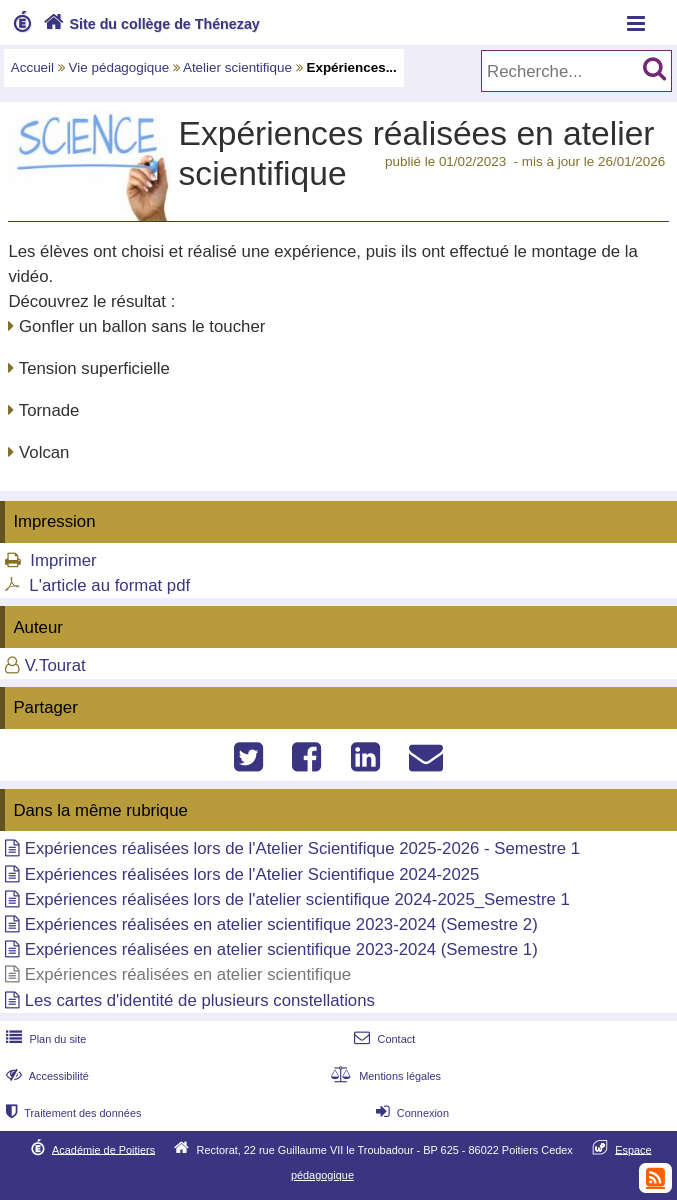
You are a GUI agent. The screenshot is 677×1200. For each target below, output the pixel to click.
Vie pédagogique (119, 67)
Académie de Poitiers (103, 1149)
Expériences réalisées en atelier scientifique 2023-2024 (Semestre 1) (281, 949)
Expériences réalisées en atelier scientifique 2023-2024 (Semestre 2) (281, 924)
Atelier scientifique (237, 67)
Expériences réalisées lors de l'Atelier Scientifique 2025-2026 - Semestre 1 (302, 848)
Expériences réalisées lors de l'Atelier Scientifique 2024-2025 (252, 874)
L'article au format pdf (109, 585)
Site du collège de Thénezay (149, 24)
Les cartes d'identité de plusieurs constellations (200, 1000)
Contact (382, 1039)
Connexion (410, 1113)
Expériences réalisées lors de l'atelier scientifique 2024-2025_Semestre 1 (297, 899)
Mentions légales (384, 1076)
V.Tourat (55, 665)
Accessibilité (45, 1076)
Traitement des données (71, 1113)
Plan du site (44, 1039)
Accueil (32, 67)
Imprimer (63, 560)
